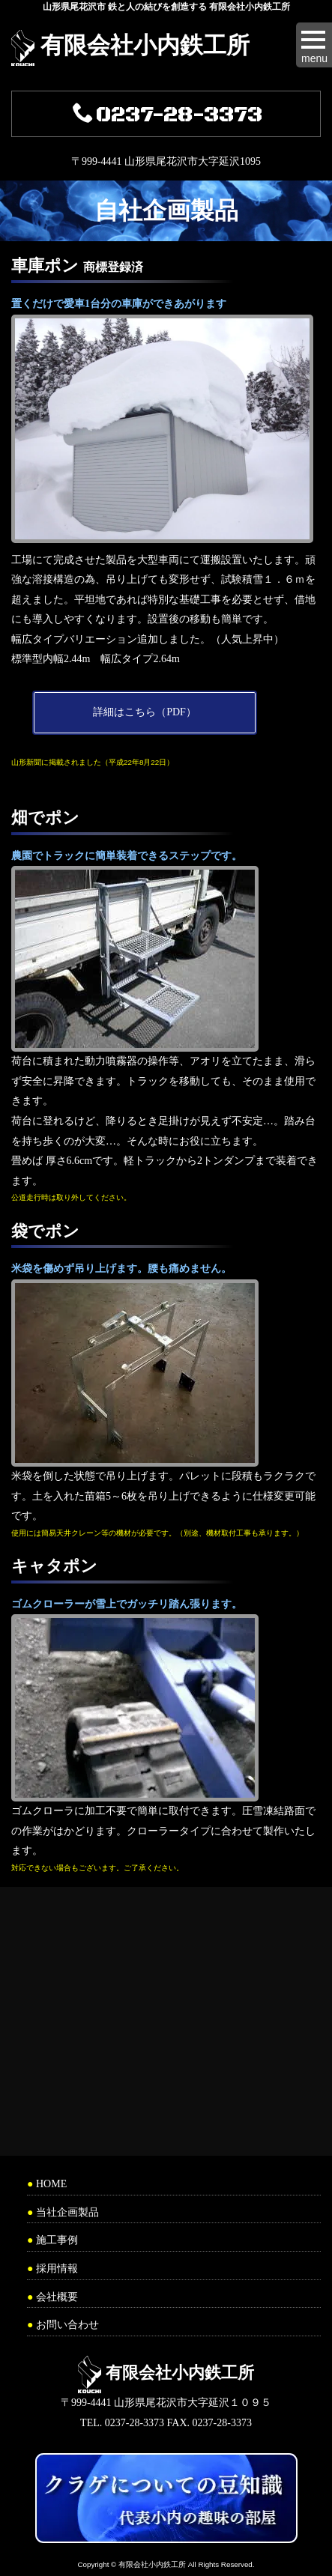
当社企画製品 (67, 2212)
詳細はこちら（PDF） (144, 712)
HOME (51, 2183)
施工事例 (57, 2240)
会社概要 (57, 2297)
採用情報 (57, 2268)
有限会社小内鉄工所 (145, 45)
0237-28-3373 (167, 115)
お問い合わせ (67, 2324)
